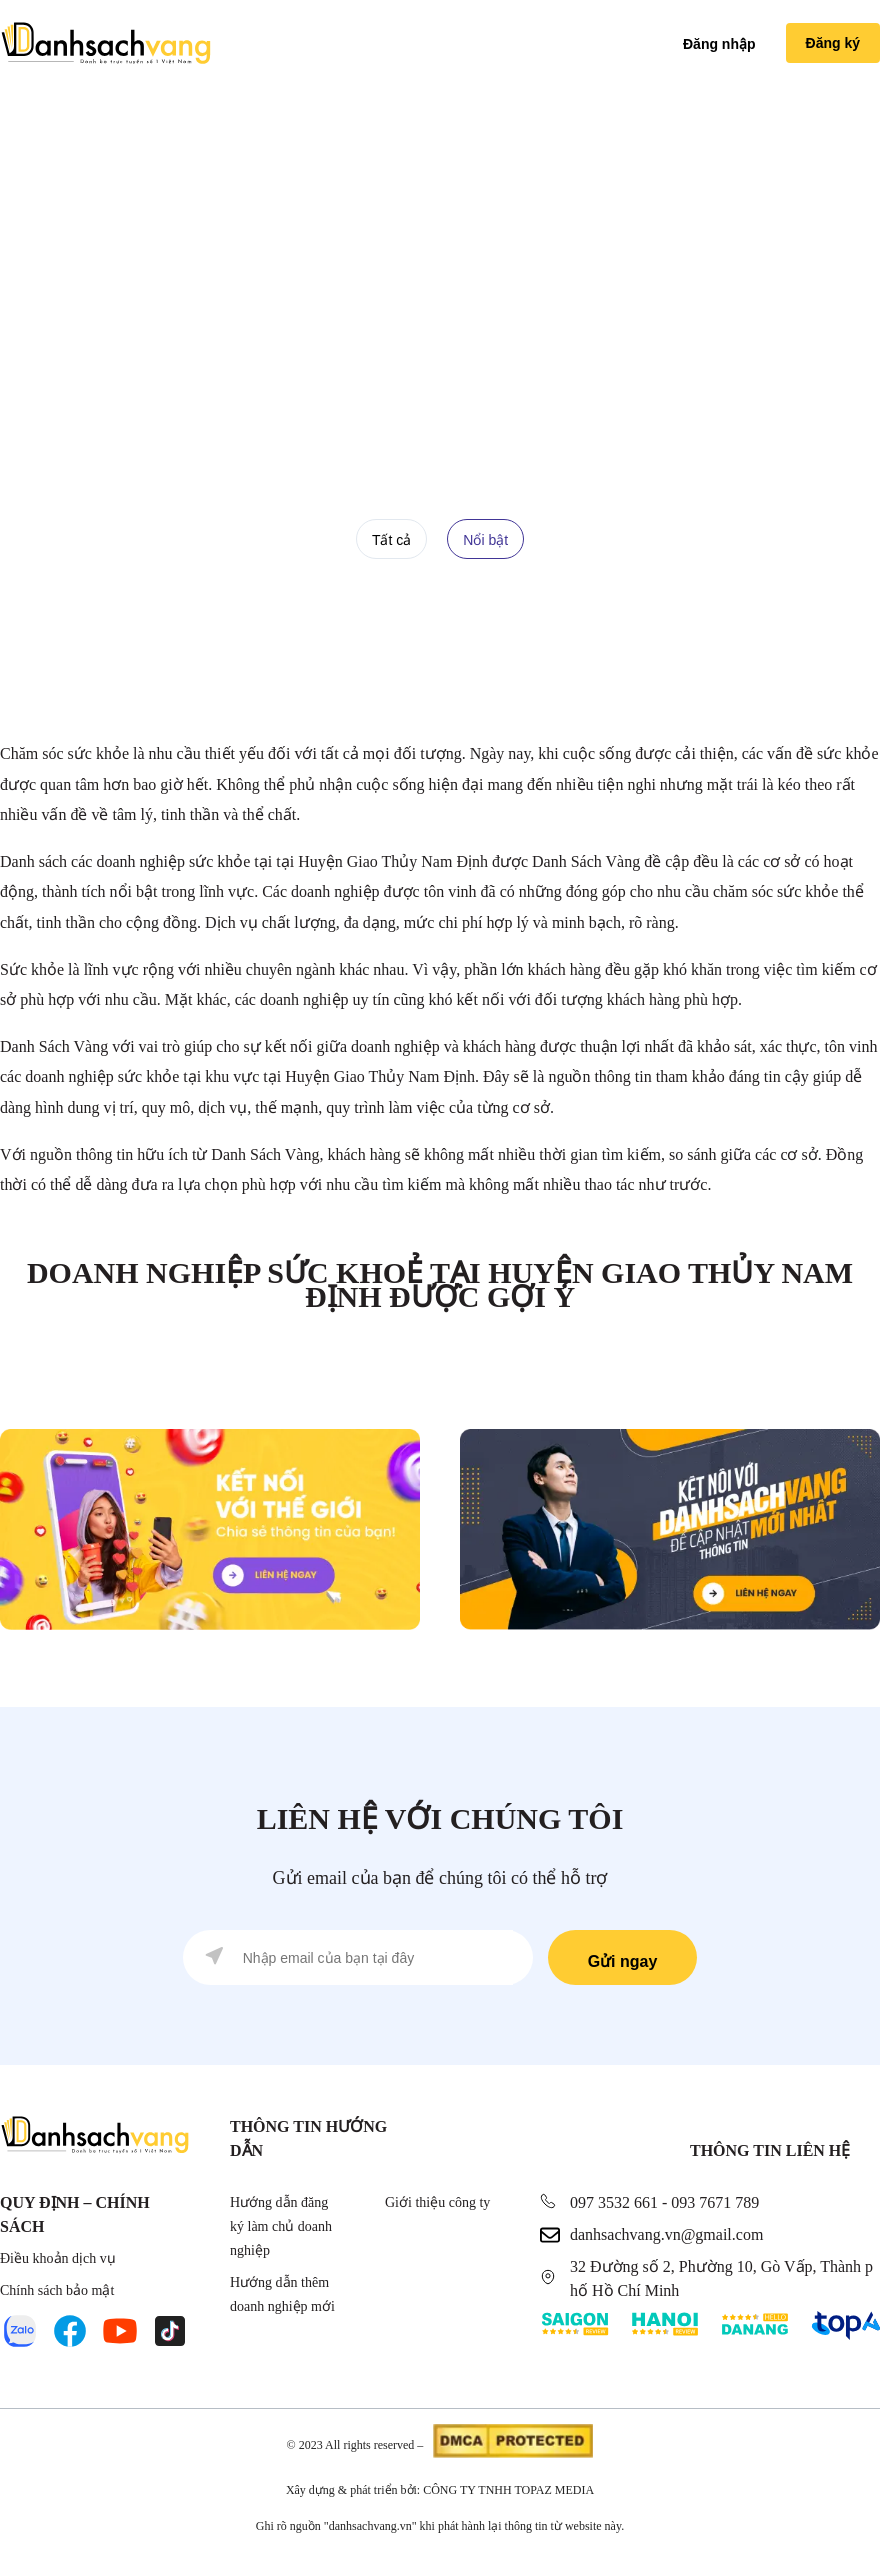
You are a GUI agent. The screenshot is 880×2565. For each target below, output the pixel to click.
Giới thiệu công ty (437, 2202)
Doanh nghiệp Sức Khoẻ (542, 338)
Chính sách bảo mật (57, 2290)
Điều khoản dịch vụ (58, 2258)
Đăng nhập (719, 44)
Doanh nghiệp (398, 338)
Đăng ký (833, 43)
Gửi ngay (623, 1961)
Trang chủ (295, 338)
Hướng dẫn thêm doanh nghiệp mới (282, 2294)
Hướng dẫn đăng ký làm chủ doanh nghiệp (281, 2226)
